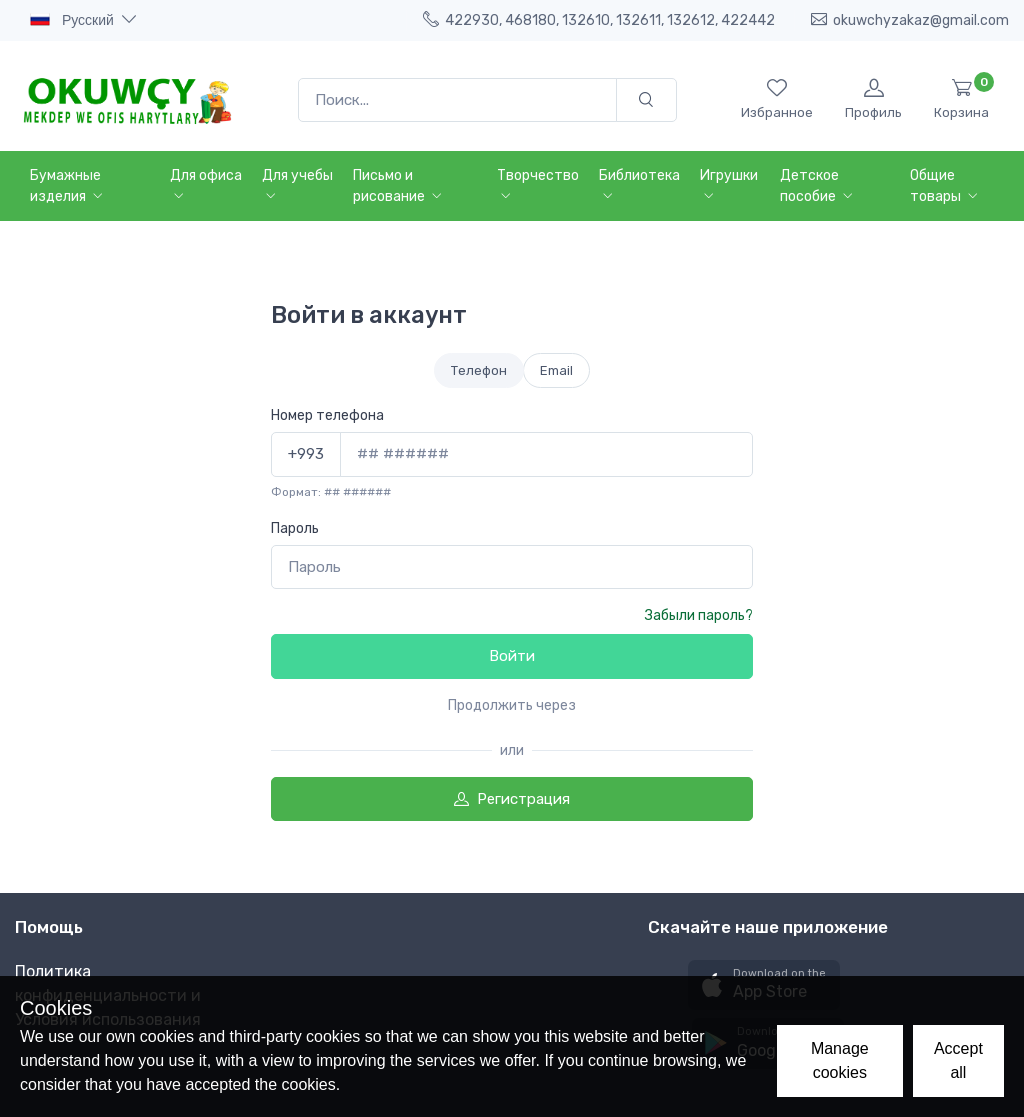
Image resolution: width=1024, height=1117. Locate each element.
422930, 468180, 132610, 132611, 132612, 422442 (599, 20)
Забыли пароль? (699, 615)
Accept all (958, 1060)
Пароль (295, 528)
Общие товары (946, 186)
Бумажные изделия (68, 186)
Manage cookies (840, 1060)
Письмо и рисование (399, 186)
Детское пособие (818, 186)
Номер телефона (327, 415)
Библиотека (639, 186)
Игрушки (729, 186)
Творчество (538, 186)
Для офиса (206, 186)
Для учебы (297, 186)
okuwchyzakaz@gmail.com (910, 20)
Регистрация (512, 799)
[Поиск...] (457, 100)
